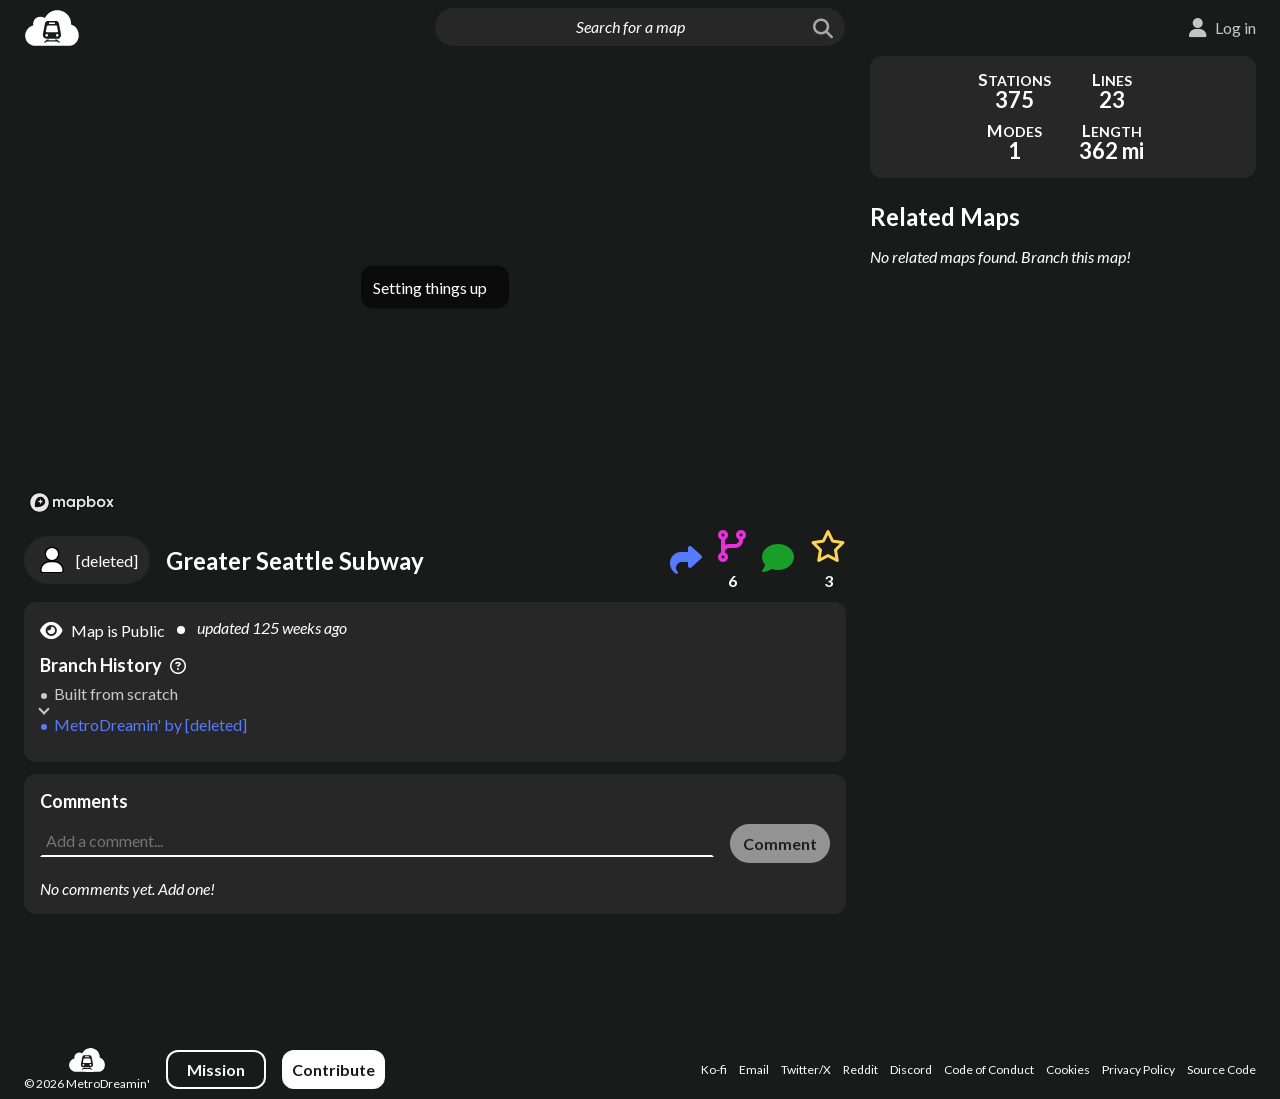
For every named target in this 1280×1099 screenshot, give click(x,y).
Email (754, 1069)
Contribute (333, 1069)
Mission (216, 1069)
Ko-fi (714, 1069)
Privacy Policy (1138, 1069)
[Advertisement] (435, 819)
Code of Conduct (989, 1069)
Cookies (1068, 1069)
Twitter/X (806, 1069)
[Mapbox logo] (72, 502)
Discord (911, 1069)
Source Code (1221, 1069)
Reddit (860, 1069)
